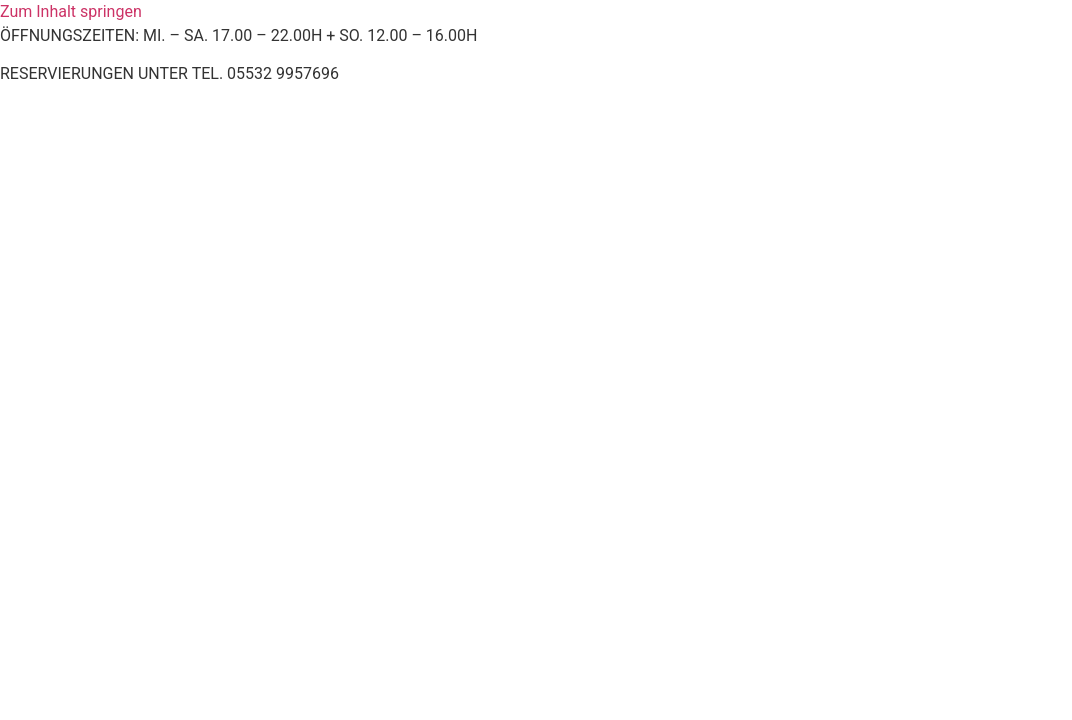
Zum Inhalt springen (71, 11)
